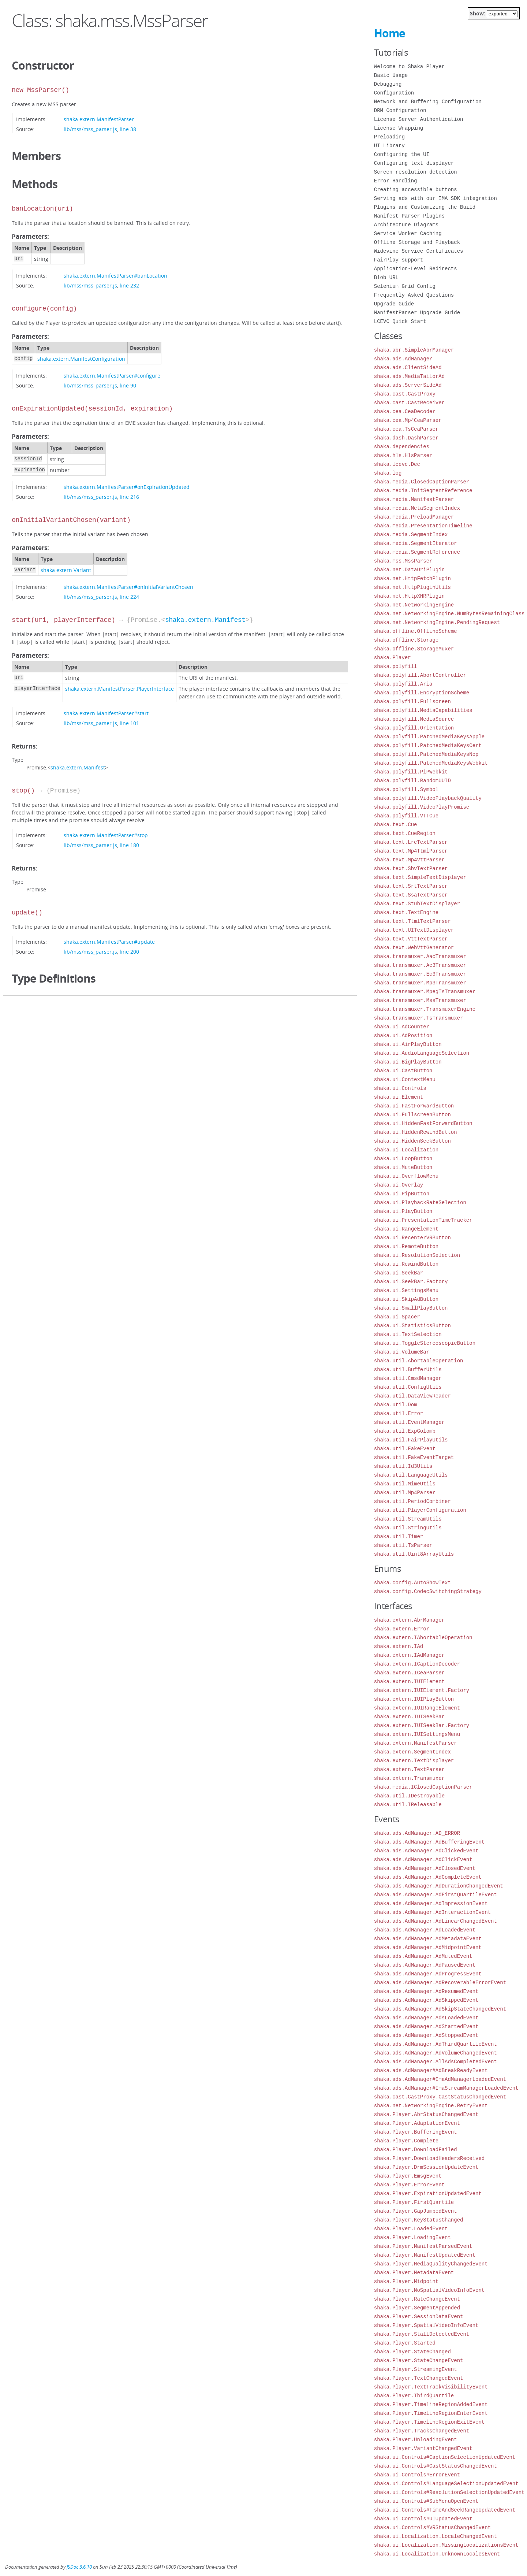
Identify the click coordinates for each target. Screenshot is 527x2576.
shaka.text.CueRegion (405, 833)
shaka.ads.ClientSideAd (408, 367)
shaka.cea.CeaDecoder (405, 411)
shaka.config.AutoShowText (412, 1582)
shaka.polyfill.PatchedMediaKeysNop (426, 754)
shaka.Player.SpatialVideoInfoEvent (426, 2325)
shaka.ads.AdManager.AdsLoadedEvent (426, 2017)
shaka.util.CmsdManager (408, 1378)
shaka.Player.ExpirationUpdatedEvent (428, 2193)
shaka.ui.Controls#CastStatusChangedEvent (435, 2465)
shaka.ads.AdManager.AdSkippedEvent (426, 2000)
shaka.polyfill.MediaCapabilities (423, 710)
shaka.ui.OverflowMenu (406, 1176)
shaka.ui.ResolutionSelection (417, 1255)
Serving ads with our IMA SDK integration (435, 198)
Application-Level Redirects (415, 268)
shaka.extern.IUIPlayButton (414, 1699)
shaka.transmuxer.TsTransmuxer (418, 1017)
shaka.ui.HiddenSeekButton (412, 1140)
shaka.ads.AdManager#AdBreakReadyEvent (431, 2070)
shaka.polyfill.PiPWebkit (411, 771)
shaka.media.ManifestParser (414, 499)
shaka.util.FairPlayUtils (411, 1439)
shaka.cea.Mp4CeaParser (408, 420)
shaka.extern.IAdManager (409, 1655)
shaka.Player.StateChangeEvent (418, 2360)
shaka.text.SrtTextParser (411, 886)
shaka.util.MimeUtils (405, 1483)
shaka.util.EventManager (409, 1422)
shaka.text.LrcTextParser (411, 842)
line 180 (129, 845)
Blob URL (386, 277)
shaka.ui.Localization (406, 1149)
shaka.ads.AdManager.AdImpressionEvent (431, 1903)
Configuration (394, 92)
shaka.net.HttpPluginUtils (412, 587)
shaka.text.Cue (395, 824)
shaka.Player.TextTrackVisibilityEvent (431, 2386)
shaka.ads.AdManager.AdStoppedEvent (426, 2035)
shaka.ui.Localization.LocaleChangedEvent (435, 2536)
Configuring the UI (401, 154)
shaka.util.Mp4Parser (405, 1492)
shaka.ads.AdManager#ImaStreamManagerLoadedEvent (446, 2088)
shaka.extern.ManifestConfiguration (81, 358)
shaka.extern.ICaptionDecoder (417, 1663)
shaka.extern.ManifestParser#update (109, 941)
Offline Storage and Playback (417, 242)
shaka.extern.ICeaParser (409, 1672)
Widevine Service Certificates (418, 251)
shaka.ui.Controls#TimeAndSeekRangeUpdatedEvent (444, 2509)
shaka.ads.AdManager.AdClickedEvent (426, 1850)
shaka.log (388, 472)
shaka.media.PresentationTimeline (423, 525)
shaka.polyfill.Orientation (414, 727)
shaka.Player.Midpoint (406, 2281)
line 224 (129, 596)
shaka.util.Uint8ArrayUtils (414, 1554)
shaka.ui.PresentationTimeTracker (423, 1220)
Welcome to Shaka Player (409, 66)
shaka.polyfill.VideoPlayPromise (421, 806)
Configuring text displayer (414, 163)
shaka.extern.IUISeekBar (409, 1716)
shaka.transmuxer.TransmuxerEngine (424, 1009)
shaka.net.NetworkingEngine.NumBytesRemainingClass (449, 613)
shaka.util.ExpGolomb (405, 1431)
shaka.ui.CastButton (403, 1070)
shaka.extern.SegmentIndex (412, 1751)
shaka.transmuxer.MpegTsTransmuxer (424, 991)
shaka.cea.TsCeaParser (406, 429)
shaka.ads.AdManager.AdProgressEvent (428, 1973)
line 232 (129, 285)
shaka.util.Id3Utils (403, 1466)
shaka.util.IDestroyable (409, 1795)
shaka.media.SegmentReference (417, 552)
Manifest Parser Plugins (409, 215)
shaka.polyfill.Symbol (406, 789)
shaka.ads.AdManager (403, 358)
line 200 (129, 951)
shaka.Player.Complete (406, 2140)
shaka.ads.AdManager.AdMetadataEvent (428, 1938)
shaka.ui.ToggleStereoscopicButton (424, 1343)
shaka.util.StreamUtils (408, 1518)
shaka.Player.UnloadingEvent (415, 2439)
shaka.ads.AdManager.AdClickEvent (423, 1859)
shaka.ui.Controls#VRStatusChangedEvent (432, 2527)
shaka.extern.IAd (398, 1646)
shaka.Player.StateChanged (412, 2351)
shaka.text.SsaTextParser (411, 894)
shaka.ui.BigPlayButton (408, 1061)
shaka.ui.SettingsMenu (406, 1290)
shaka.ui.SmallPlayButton (411, 1307)
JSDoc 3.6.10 (79, 2567)
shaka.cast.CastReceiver (409, 402)
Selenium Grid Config (405, 286)
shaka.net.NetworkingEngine (414, 604)
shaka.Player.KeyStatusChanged (418, 2219)
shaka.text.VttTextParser (411, 938)
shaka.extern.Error (401, 1628)
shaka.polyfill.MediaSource (414, 719)
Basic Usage (391, 75)
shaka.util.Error (398, 1413)
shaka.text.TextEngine (406, 912)
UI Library (389, 145)
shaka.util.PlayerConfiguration (420, 1510)
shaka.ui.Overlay (398, 1184)
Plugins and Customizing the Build (424, 207)
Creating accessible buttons (415, 189)
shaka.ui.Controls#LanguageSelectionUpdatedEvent (446, 2483)
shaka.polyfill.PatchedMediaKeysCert (428, 745)
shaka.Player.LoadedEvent (411, 2228)
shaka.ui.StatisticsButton (412, 1325)
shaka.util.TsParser (403, 1545)
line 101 (129, 723)
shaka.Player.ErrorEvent (409, 2184)
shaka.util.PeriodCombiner (412, 1501)
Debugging (388, 84)
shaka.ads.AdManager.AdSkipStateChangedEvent (440, 2008)
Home (389, 33)
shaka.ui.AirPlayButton (408, 1044)
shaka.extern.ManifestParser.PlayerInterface (119, 688)
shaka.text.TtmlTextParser (412, 921)
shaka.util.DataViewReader (412, 1395)
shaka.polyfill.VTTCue (406, 815)
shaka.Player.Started (405, 2342)
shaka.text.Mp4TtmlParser (411, 850)
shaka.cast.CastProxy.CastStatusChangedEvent (440, 2096)
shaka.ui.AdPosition (403, 1035)
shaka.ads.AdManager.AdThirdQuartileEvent (435, 2044)
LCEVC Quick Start (400, 321)
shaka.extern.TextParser (409, 1769)
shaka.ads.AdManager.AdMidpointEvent (428, 1947)
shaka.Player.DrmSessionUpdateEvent (426, 2167)
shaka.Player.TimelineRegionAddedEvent (431, 2404)
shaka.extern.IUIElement (409, 1681)
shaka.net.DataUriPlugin (409, 569)
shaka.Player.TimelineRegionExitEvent (429, 2422)
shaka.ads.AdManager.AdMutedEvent (423, 1956)
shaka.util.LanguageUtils (411, 1474)
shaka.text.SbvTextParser (411, 868)
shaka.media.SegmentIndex (411, 534)
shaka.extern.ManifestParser (99, 119)
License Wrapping (398, 128)
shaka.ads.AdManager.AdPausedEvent (424, 1964)
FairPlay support (398, 259)
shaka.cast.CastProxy (405, 393)
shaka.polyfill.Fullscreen (412, 701)
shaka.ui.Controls (400, 1088)
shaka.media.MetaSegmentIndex (417, 508)
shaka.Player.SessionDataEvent (418, 2316)
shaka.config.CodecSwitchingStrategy (428, 1591)
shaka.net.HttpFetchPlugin (412, 578)
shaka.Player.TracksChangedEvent (421, 2430)
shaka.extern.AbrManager (409, 1620)
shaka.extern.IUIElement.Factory (421, 1690)
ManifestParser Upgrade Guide (417, 312)
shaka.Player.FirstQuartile (414, 2202)
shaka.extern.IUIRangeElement (417, 1707)
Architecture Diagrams (406, 224)
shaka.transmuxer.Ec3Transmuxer (420, 973)
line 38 (128, 129)
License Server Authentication (418, 119)
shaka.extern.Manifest (205, 620)
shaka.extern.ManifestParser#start (106, 713)
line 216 (129, 496)
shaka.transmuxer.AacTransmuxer (420, 956)
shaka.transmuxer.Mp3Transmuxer (420, 982)
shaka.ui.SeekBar (398, 1272)
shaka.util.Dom (395, 1404)
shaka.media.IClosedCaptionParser (423, 1786)
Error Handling (395, 180)
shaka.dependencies (401, 446)
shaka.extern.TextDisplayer (414, 1760)
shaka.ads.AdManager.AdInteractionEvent (432, 1912)
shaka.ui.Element (398, 1097)
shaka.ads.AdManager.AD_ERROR (417, 1833)
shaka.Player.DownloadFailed (415, 2149)
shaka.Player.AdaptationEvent (417, 2123)
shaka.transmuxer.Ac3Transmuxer (420, 965)
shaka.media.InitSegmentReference (423, 490)
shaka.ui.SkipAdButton (406, 1299)
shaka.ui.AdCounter (401, 1026)
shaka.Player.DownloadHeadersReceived (429, 2158)
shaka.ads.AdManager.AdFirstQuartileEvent (435, 1894)
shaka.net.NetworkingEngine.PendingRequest (437, 622)
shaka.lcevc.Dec (397, 464)
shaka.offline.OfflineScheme (415, 631)
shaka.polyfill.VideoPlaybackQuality (428, 798)
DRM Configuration (400, 110)
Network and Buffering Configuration (428, 101)
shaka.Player (392, 657)
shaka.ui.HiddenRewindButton (415, 1132)
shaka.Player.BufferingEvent (415, 2131)
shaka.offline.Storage (406, 639)
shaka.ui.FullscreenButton (412, 1114)
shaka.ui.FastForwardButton (414, 1105)
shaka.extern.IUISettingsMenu (417, 1734)
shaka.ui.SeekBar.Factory (411, 1281)
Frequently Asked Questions (414, 295)
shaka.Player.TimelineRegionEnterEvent (431, 2413)
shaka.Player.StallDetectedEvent (421, 2334)
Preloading (389, 136)
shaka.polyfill (395, 666)
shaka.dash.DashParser (406, 437)
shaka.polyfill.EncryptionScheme (421, 692)
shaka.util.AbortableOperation (418, 1360)
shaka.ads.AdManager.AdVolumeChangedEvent (435, 2052)
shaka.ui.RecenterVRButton (412, 1237)
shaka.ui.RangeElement (406, 1228)
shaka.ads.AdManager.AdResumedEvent (426, 1991)
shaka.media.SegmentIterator (415, 543)
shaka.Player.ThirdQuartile (414, 2395)
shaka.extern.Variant (66, 570)
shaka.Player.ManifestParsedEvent (423, 2246)
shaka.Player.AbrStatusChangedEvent (426, 2114)
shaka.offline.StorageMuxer (414, 648)
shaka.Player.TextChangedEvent (418, 2378)
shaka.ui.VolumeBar (401, 1351)
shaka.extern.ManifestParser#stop (106, 835)
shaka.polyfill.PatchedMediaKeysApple (429, 736)
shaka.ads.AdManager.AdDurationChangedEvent (438, 1885)
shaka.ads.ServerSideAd (408, 385)
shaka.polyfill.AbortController (420, 675)
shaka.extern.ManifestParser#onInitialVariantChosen (128, 586)
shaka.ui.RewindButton (406, 1264)
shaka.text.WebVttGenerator (414, 947)
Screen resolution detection (415, 171)
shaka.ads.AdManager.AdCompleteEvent (428, 1877)
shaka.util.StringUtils (408, 1527)
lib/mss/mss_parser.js (90, 129)
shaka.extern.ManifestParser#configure (112, 375)
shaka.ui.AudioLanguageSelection (421, 1053)
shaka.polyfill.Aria (403, 683)
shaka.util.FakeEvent (405, 1448)
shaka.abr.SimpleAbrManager (414, 349)
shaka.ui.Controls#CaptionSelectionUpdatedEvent (444, 2457)
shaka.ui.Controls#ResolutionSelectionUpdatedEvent (449, 2492)
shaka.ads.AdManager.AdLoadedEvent (424, 1929)
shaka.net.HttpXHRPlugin (409, 596)
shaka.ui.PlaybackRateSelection (420, 1202)
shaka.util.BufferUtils (408, 1369)
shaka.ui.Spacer (397, 1316)
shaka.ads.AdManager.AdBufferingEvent (429, 1841)
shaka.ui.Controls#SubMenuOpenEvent (426, 2501)
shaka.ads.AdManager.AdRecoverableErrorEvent (440, 1982)
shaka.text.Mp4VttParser (409, 859)
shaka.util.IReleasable (408, 1804)
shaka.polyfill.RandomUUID (412, 780)
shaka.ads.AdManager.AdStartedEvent (426, 2026)
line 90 (128, 385)
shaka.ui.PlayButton (403, 1211)
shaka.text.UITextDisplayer (414, 930)
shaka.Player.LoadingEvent (412, 2237)
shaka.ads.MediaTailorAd (409, 376)
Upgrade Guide (394, 303)
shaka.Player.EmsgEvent (408, 2175)
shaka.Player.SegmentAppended (417, 2307)
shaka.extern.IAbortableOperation (423, 1637)
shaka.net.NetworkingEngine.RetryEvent (431, 2105)
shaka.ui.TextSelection (408, 1334)
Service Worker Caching (408, 233)
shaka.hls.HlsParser (403, 455)
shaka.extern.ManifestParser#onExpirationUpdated (127, 486)
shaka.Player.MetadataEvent (414, 2272)
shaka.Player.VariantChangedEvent (423, 2448)
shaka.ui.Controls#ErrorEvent (417, 2474)
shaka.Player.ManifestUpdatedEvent (424, 2255)
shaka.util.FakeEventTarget (414, 1457)
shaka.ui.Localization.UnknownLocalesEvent (437, 2553)
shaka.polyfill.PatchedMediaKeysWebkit (431, 763)
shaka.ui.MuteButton (403, 1167)
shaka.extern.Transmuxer (409, 1778)
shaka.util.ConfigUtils (408, 1387)
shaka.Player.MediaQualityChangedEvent (431, 2263)
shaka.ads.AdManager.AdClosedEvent (424, 1868)
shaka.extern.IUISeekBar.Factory (421, 1725)
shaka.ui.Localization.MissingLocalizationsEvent (446, 2545)
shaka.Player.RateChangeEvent (417, 2298)
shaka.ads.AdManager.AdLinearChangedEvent (435, 1921)
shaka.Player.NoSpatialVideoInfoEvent (429, 2290)
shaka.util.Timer (398, 1536)
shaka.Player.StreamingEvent (415, 2369)
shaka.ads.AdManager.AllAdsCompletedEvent (435, 2061)
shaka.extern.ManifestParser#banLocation (115, 275)
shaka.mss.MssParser (403, 560)
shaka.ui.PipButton (401, 1193)
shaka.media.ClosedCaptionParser (421, 481)
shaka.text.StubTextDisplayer (417, 903)
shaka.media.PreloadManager (414, 516)
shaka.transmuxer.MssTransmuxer (420, 1000)
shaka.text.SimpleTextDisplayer (420, 877)
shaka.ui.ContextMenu (405, 1079)
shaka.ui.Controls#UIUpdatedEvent (423, 2518)
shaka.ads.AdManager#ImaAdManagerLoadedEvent (440, 2079)
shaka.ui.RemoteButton (406, 1246)
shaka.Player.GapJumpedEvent (415, 2211)
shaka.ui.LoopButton (403, 1158)
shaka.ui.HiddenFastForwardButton (423, 1123)
